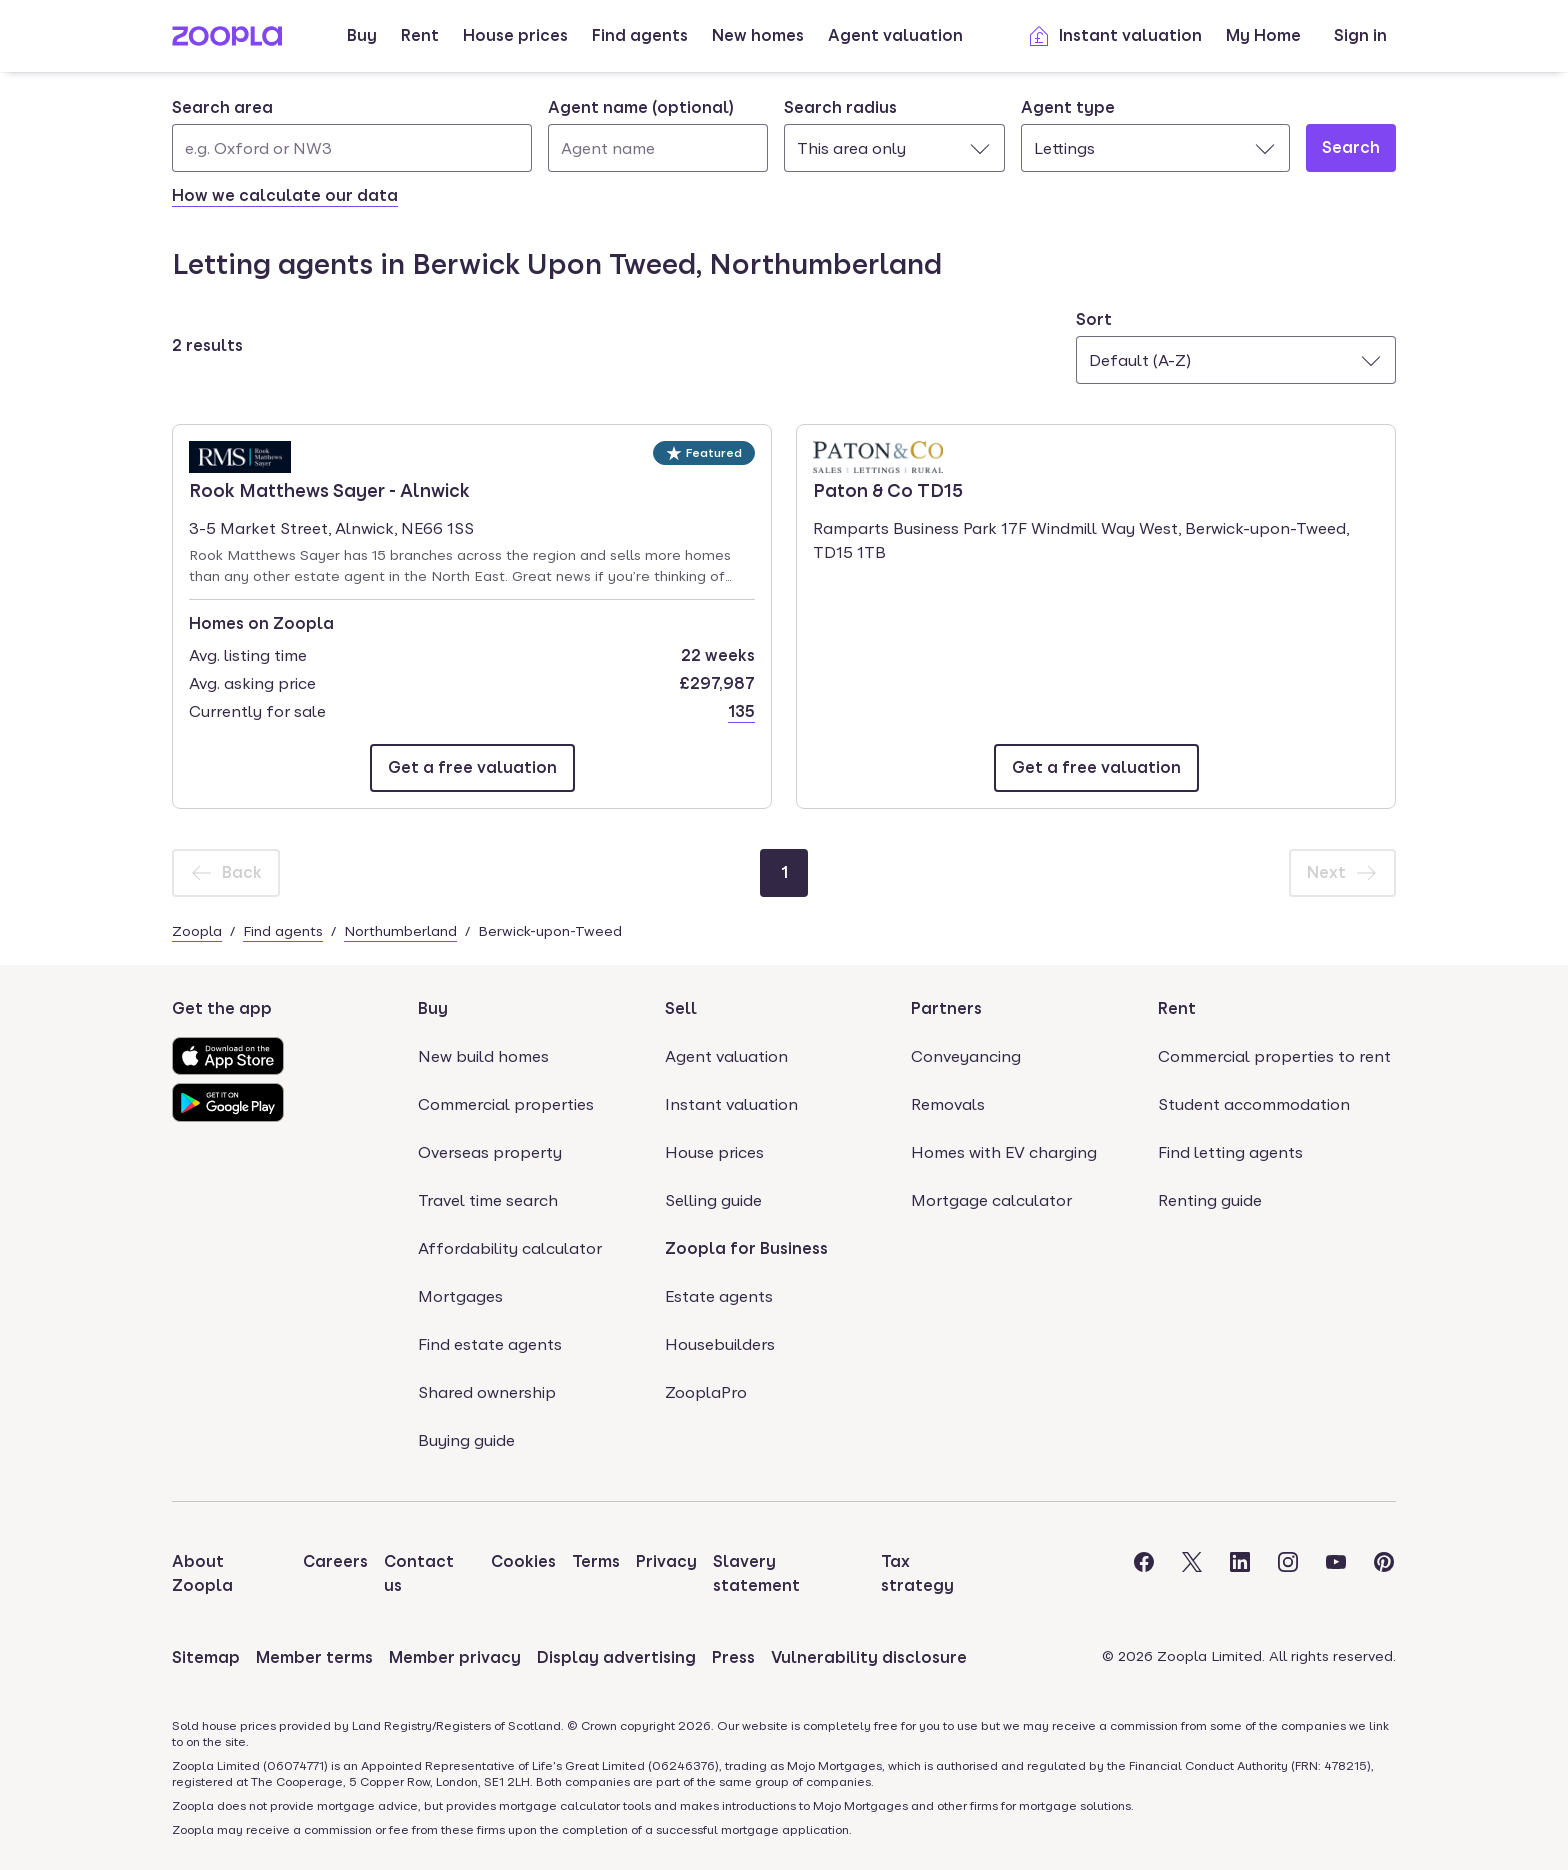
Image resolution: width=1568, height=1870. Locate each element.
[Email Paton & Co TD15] (1096, 768)
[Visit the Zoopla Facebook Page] (1144, 1574)
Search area (222, 107)
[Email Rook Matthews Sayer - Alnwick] (472, 768)
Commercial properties (506, 1104)
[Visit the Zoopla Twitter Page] (1192, 1574)
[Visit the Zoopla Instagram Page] (1288, 1574)
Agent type (1068, 107)
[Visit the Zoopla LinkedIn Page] (1240, 1574)
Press (733, 1657)
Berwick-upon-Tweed (550, 931)
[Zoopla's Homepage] (227, 40)
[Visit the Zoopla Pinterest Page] (1384, 1574)
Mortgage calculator (991, 1200)
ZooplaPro (706, 1392)
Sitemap (206, 1657)
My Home (1263, 35)
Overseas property (490, 1152)
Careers (335, 1561)
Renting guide (1210, 1200)
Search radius (840, 107)
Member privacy (455, 1657)
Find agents (640, 35)
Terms (596, 1561)
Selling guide (713, 1200)
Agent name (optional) (641, 107)
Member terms (314, 1657)
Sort (1094, 319)
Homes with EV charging (1004, 1152)
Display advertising (616, 1657)
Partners (946, 1008)
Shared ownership (487, 1392)
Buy (362, 35)
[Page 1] (784, 873)
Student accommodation (1254, 1104)
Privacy (666, 1561)
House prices (515, 35)
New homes (758, 35)
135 (741, 711)
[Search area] (352, 148)
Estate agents (719, 1296)
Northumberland (400, 931)
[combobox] (352, 134)
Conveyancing (966, 1056)
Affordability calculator (510, 1248)
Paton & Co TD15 (888, 489)
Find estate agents (490, 1344)
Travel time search (488, 1200)
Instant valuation (1114, 36)
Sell (681, 1008)
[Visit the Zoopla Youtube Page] (1336, 1574)
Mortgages (460, 1296)
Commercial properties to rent (1274, 1056)
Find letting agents (1230, 1152)
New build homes (483, 1056)
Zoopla (197, 931)
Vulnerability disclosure (869, 1657)
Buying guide (466, 1440)
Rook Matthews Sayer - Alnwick (329, 489)
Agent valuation (895, 35)
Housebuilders (720, 1344)
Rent (420, 35)
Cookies (523, 1561)
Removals (948, 1104)
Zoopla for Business (746, 1248)
